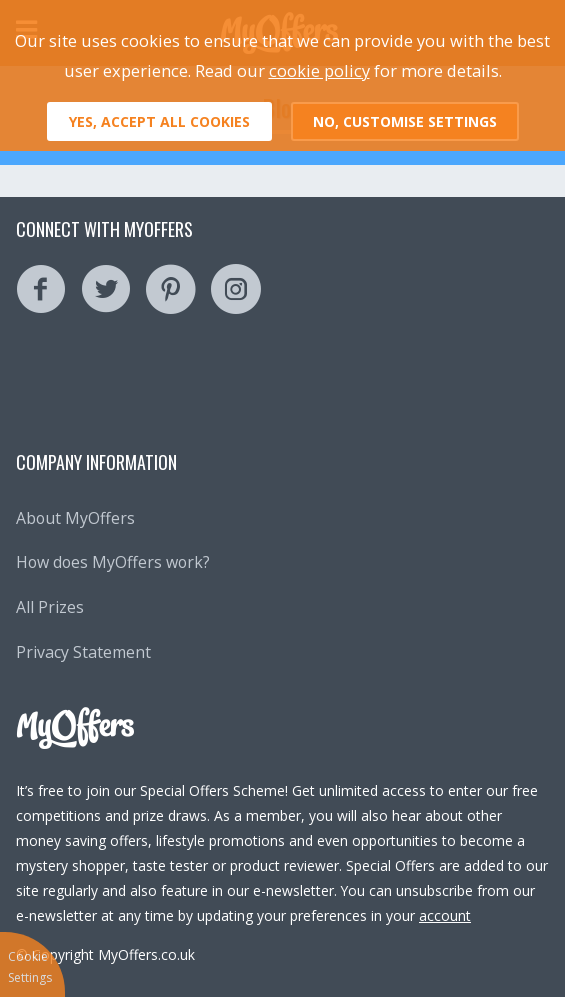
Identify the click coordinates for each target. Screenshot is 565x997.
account (445, 915)
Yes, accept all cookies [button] (159, 121)
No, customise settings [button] (405, 121)
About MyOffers (75, 518)
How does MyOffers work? (113, 562)
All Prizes (50, 607)
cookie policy (319, 70)
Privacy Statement (83, 652)
